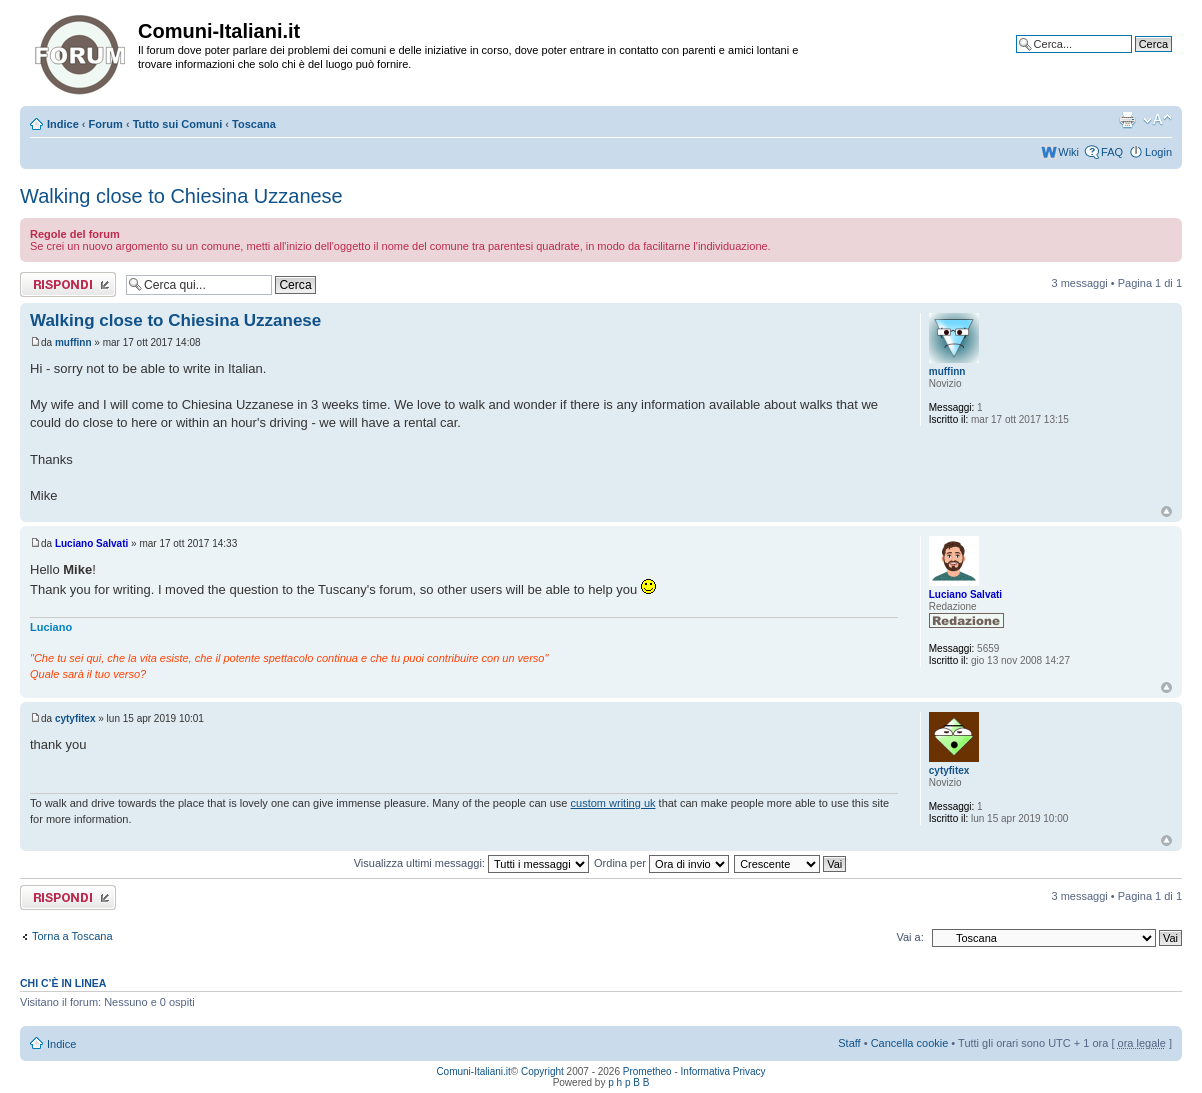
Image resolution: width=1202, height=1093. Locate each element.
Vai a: (909, 937)
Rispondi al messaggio (68, 284)
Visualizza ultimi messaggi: (471, 863)
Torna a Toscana (72, 936)
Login (1158, 152)
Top (1166, 511)
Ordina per (661, 863)
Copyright (542, 1071)
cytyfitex (75, 718)
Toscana (254, 124)
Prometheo (647, 1071)
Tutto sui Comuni (178, 124)
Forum (106, 124)
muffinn (73, 342)
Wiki (1068, 152)
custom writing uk (613, 803)
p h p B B (628, 1082)
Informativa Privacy (723, 1071)
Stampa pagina (1127, 120)
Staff (849, 1043)
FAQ (1112, 152)
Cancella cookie (910, 1043)
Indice (63, 124)
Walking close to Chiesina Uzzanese (181, 196)
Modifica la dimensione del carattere (1157, 120)
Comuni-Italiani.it (473, 1071)
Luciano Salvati (91, 543)
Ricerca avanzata (1129, 59)
